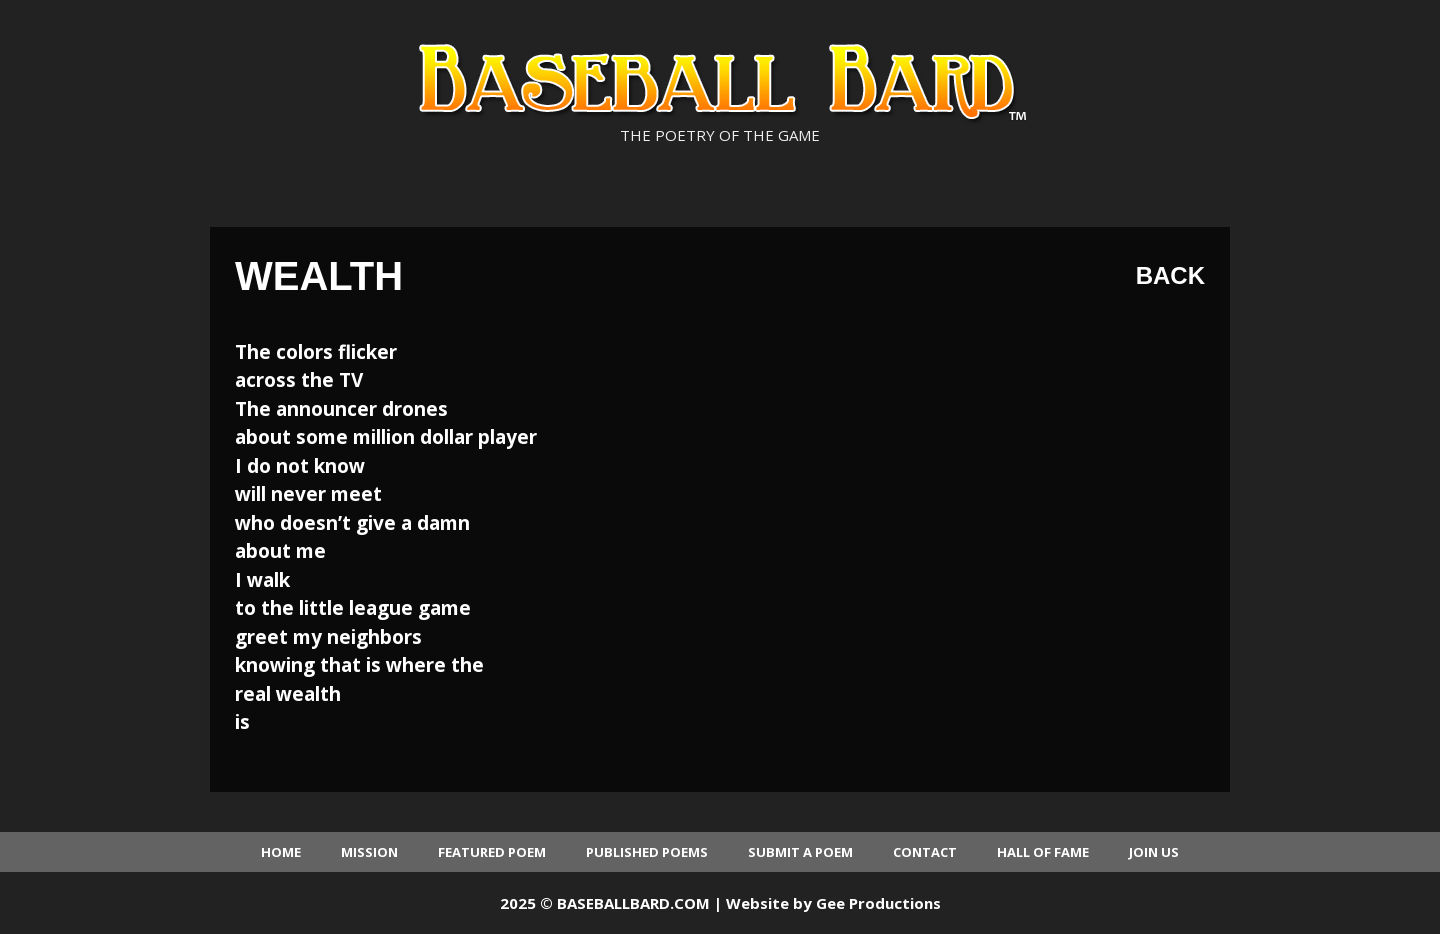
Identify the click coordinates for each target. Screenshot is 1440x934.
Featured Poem (492, 852)
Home (281, 852)
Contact (925, 852)
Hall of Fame (1043, 852)
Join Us (1154, 852)
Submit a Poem (800, 852)
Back (1170, 275)
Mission (369, 852)
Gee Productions (878, 903)
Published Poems (647, 852)
